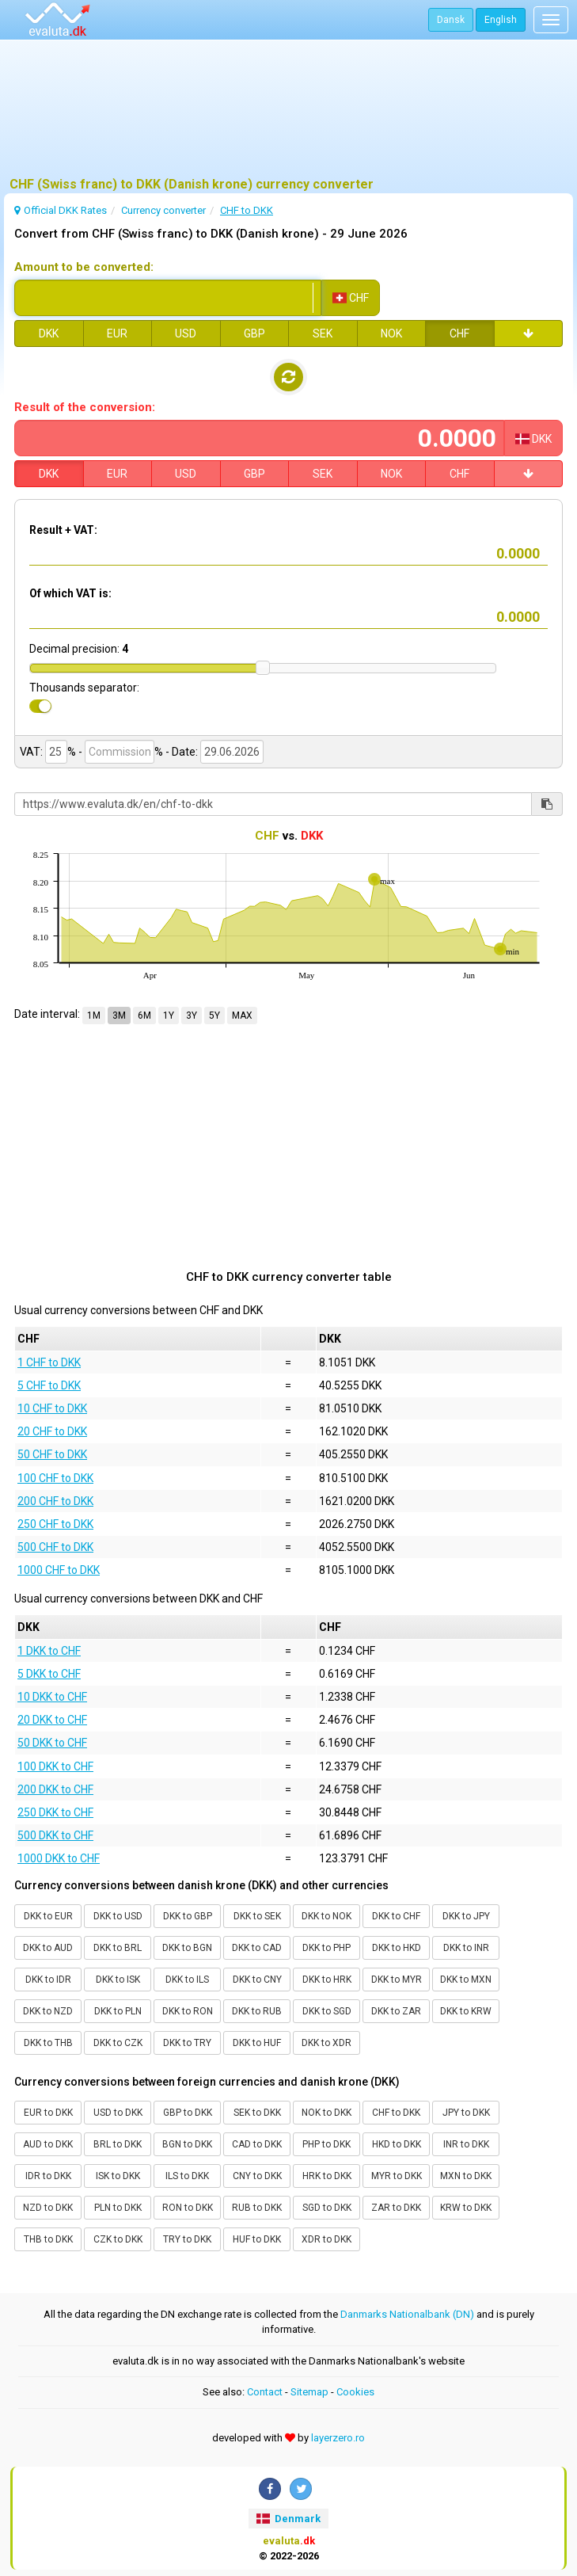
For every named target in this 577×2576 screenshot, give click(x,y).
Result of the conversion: (84, 407)
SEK (322, 333)
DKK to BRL (117, 1947)
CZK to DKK (117, 2239)
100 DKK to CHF (55, 1766)
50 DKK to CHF (52, 1742)
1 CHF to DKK (49, 1362)
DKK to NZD (48, 2011)
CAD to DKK (257, 2144)
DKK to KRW (466, 2011)
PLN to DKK (118, 2207)
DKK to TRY (187, 2042)
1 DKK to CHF (49, 1650)
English (500, 19)
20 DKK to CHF (52, 1719)
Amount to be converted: (84, 267)
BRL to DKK (117, 2144)
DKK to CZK (117, 2042)
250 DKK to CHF (55, 1812)
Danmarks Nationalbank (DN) (407, 2314)
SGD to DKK (326, 2207)
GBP (254, 333)
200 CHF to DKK (55, 1501)
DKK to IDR (48, 1979)
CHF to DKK (396, 2112)
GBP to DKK (187, 2112)
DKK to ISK (118, 1979)
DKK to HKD (396, 1947)
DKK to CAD (257, 1947)
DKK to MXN (466, 1979)
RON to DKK (187, 2207)
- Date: (181, 751)
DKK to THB (48, 2042)
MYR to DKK (396, 2176)
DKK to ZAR (396, 2011)
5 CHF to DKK (49, 1385)
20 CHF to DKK (52, 1431)
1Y (168, 1015)
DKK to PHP (326, 1947)
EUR (117, 333)
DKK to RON (187, 2011)
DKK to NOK (326, 1916)
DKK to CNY (257, 1979)
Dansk (451, 19)
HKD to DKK (396, 2144)
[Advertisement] (288, 114)
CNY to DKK (257, 2176)
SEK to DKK (257, 2112)
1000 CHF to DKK (58, 1570)
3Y (191, 1015)
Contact (265, 2392)
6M (144, 1015)
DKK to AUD (48, 1947)
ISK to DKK (118, 2176)
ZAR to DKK (396, 2207)
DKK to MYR (396, 1979)
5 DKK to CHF (49, 1673)
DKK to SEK (257, 1916)
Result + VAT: (63, 530)
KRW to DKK (466, 2207)
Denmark (288, 2519)
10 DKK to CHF (52, 1696)
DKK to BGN (187, 1947)
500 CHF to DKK (55, 1547)
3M (119, 1015)
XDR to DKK (326, 2239)
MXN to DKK (466, 2176)
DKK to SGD (326, 2011)
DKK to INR (466, 1947)
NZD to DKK (48, 2207)
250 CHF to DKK (55, 1524)
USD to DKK (117, 2112)
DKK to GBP (187, 1916)
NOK (391, 333)
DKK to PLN (118, 2011)
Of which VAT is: (70, 593)
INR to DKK (466, 2144)
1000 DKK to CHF (58, 1858)
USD (185, 333)
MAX (242, 1015)
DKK (49, 333)
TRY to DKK (187, 2239)
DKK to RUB (257, 2011)
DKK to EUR (48, 1916)
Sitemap (309, 2392)
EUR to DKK (48, 2112)
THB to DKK (48, 2239)
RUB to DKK (257, 2207)
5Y (214, 1015)
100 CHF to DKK (55, 1478)
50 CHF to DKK (52, 1454)
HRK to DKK (326, 2176)
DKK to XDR (326, 2042)
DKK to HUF (257, 2042)
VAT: (31, 751)
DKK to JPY (466, 1916)
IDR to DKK (48, 2176)
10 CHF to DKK (52, 1408)
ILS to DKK (187, 2176)
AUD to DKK (48, 2144)
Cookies (355, 2392)
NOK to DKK (326, 2112)
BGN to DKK (187, 2144)
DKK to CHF (396, 1916)
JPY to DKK (466, 2112)
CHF (459, 333)
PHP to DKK (326, 2144)
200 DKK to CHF (55, 1789)
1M (94, 1015)
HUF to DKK (257, 2239)
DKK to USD (117, 1916)
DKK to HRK (326, 1979)
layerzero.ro (338, 2438)
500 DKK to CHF (55, 1835)
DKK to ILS (187, 1979)
